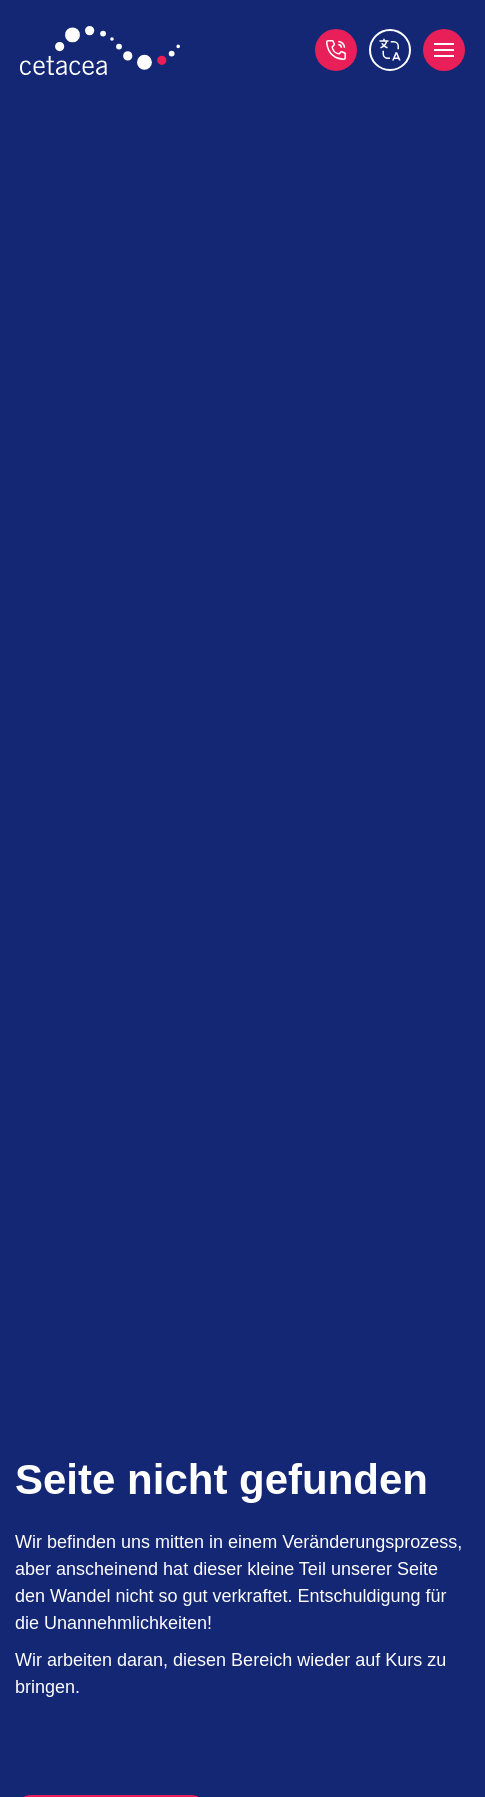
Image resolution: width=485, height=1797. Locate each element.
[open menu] (444, 50)
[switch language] (390, 50)
